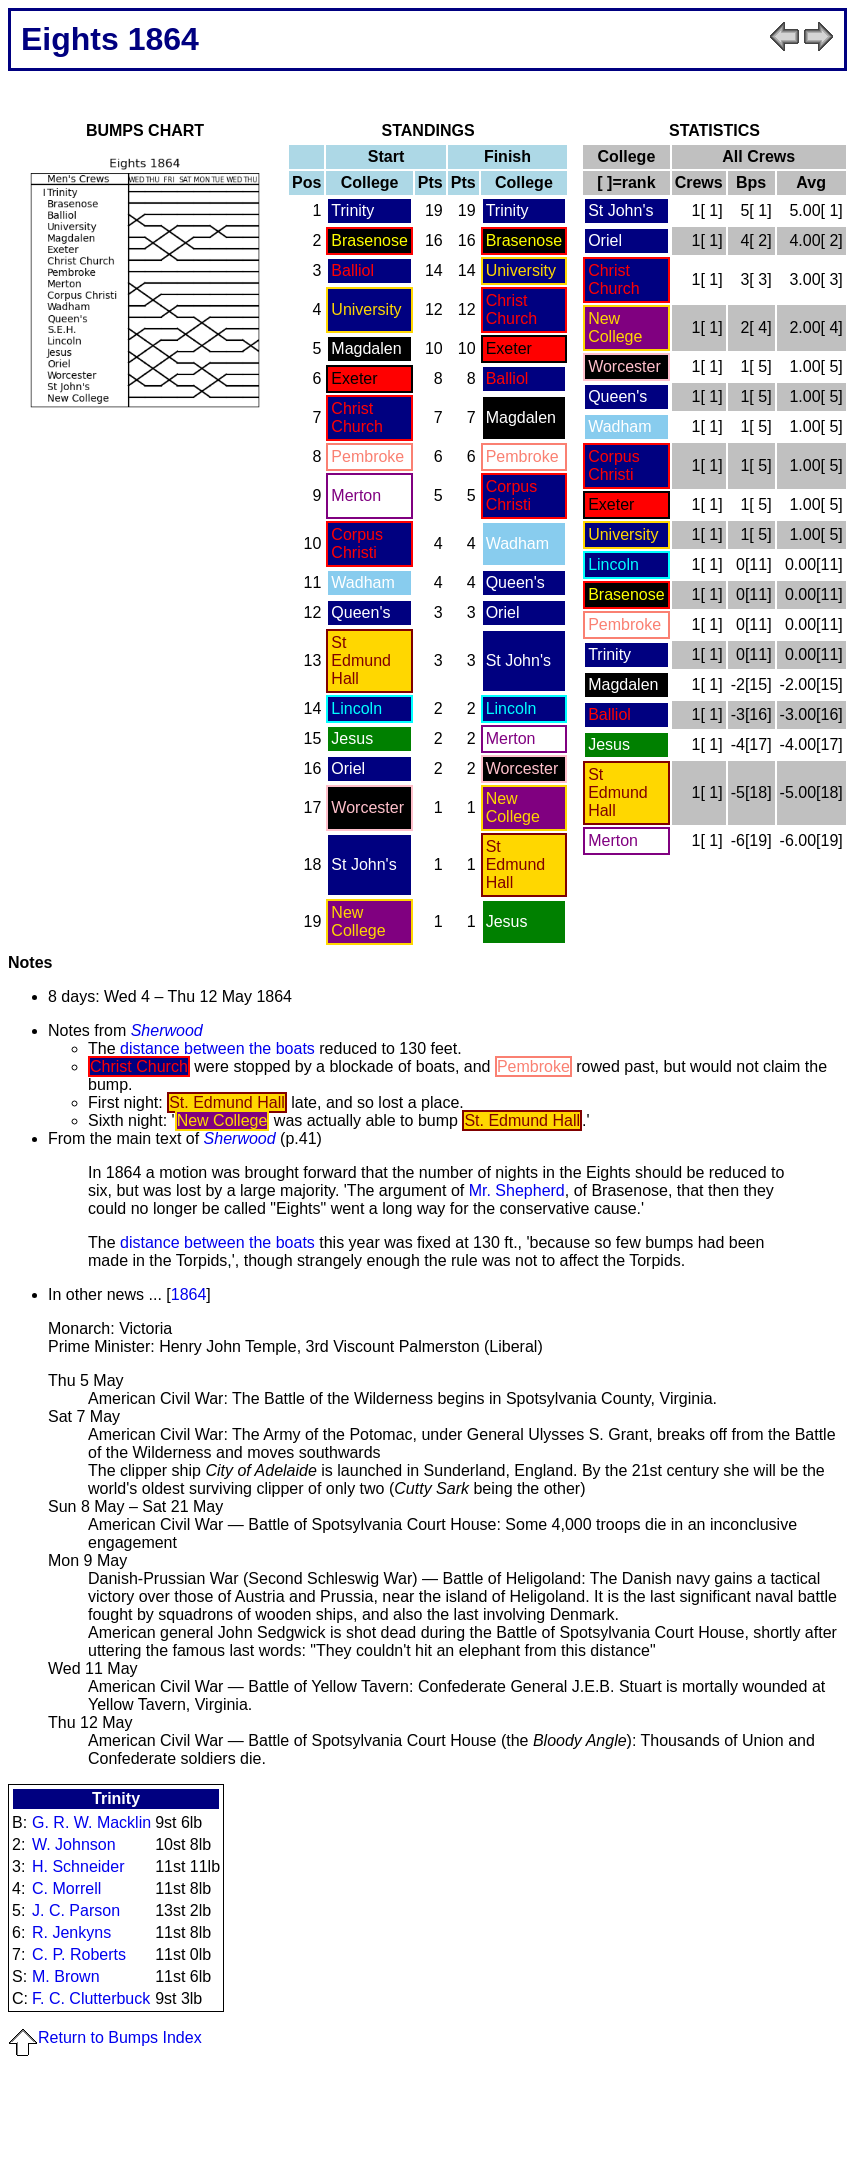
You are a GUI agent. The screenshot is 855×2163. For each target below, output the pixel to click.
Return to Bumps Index (105, 2037)
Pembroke (367, 456)
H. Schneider (78, 1866)
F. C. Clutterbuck (91, 1998)
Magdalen (366, 348)
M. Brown (66, 1976)
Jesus (352, 738)
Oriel (503, 612)
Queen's (515, 582)
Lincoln (356, 708)
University (521, 270)
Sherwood (167, 1030)
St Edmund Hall (361, 660)
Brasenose (369, 240)
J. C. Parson (76, 1910)
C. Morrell (66, 1888)
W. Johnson (74, 1844)
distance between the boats (217, 1048)
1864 (189, 1294)
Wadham (517, 543)
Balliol (352, 270)
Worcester (522, 768)
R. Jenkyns (71, 1932)
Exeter (509, 348)
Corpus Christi (512, 495)
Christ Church (512, 309)
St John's (518, 660)
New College (513, 807)
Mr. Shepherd (517, 1190)
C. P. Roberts (79, 1954)
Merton (356, 495)
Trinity (352, 210)
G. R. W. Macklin (91, 1822)
